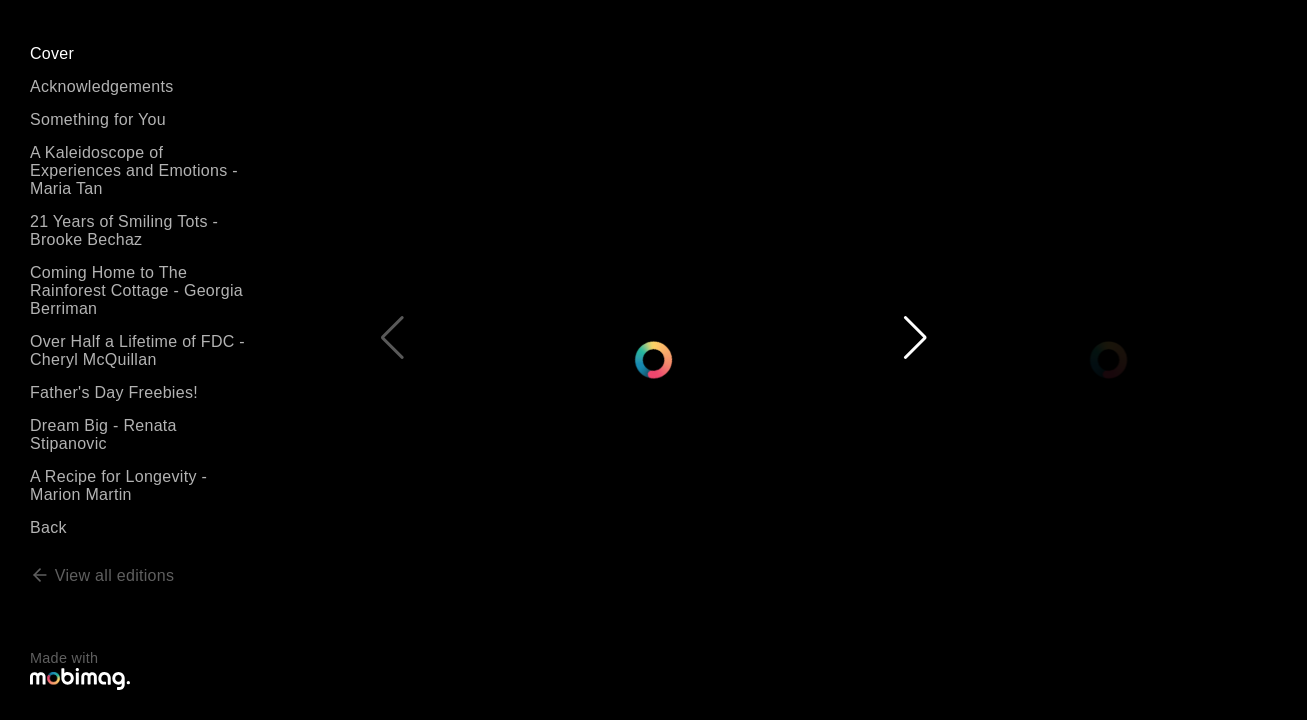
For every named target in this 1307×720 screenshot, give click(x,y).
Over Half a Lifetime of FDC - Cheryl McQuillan (137, 350)
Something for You (98, 119)
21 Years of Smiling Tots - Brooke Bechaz (124, 230)
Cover (52, 53)
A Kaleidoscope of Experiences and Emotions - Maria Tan (134, 170)
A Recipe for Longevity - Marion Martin (118, 485)
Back (48, 527)
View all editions (102, 575)
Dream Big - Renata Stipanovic (103, 434)
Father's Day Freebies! (114, 392)
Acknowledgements (102, 86)
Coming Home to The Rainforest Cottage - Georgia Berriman (136, 290)
